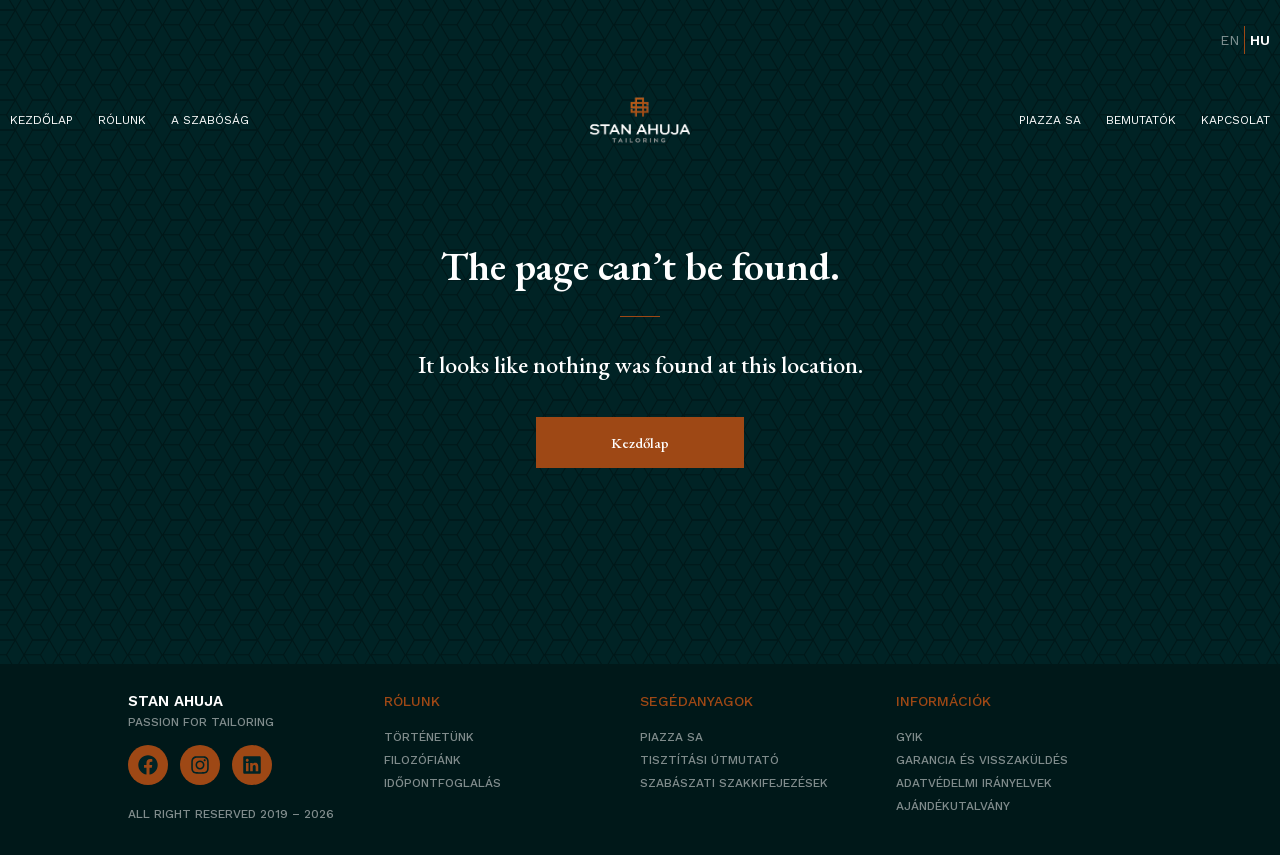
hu (1260, 40)
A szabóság (210, 120)
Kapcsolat (1235, 120)
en (1229, 40)
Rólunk (122, 120)
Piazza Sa (1050, 120)
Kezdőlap (41, 120)
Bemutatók (1141, 120)
